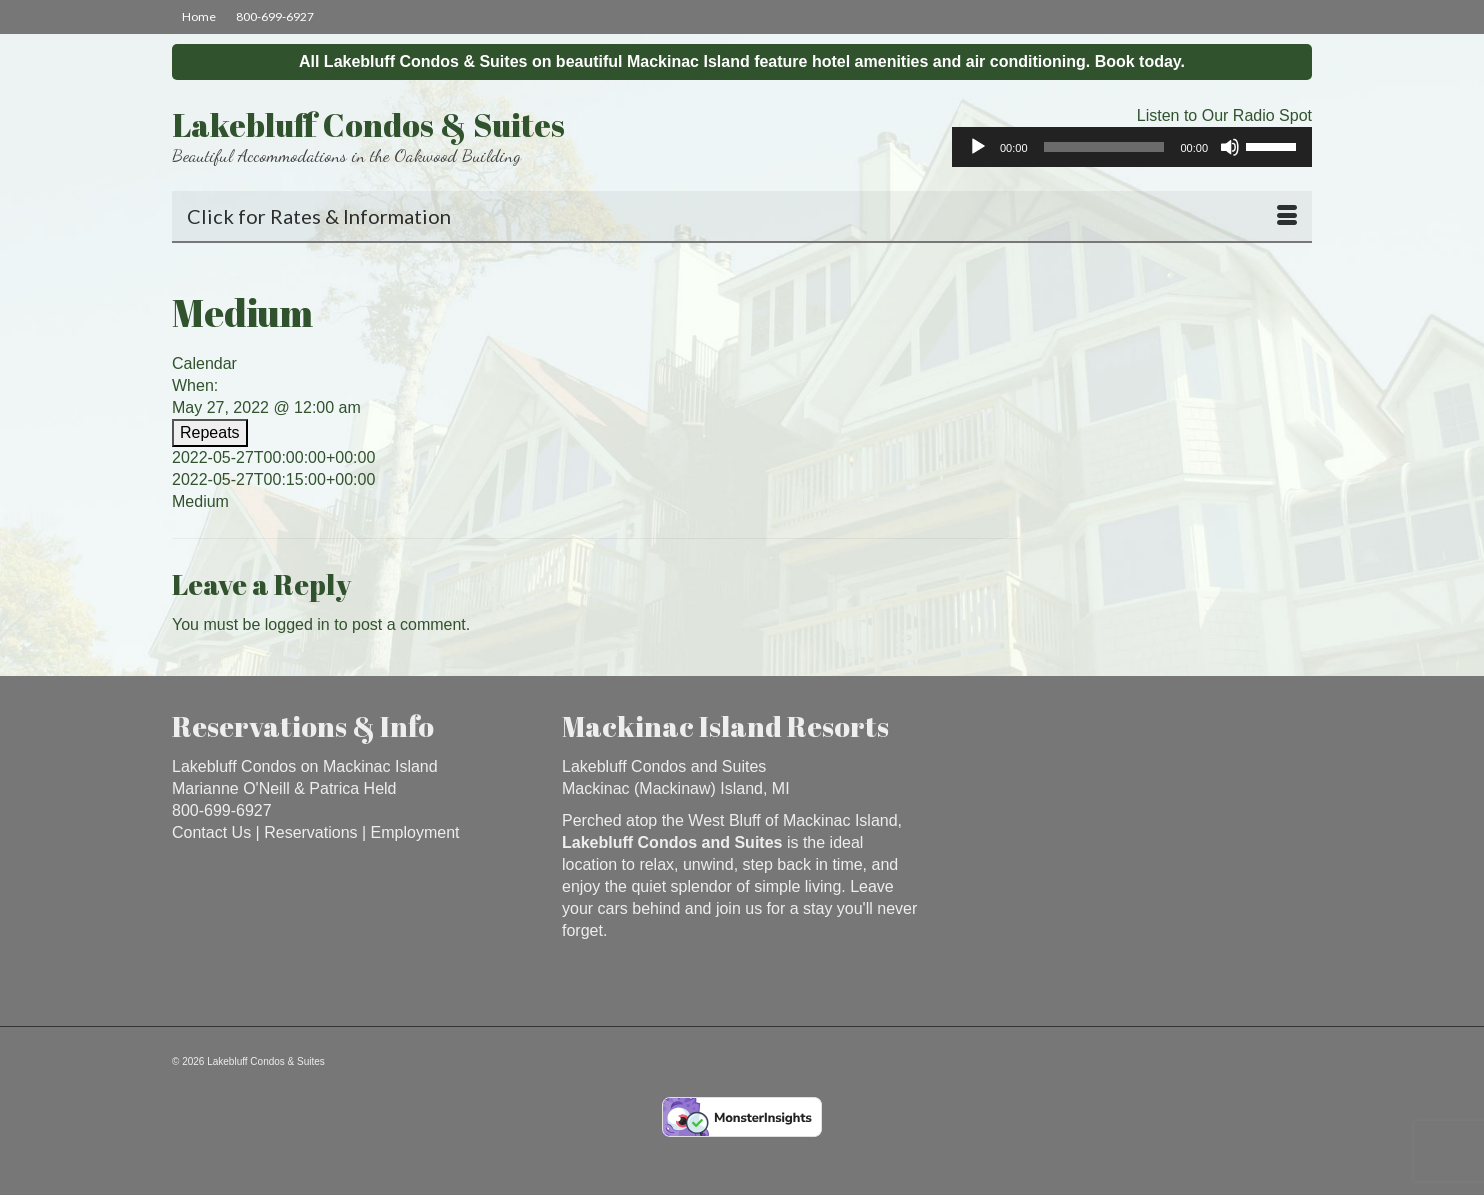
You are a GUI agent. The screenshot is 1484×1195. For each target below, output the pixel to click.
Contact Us (211, 832)
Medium (200, 501)
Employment (415, 832)
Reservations (310, 832)
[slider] (1104, 147)
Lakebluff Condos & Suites (368, 124)
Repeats (210, 432)
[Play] (978, 147)
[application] (1132, 147)
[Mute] (1230, 147)
